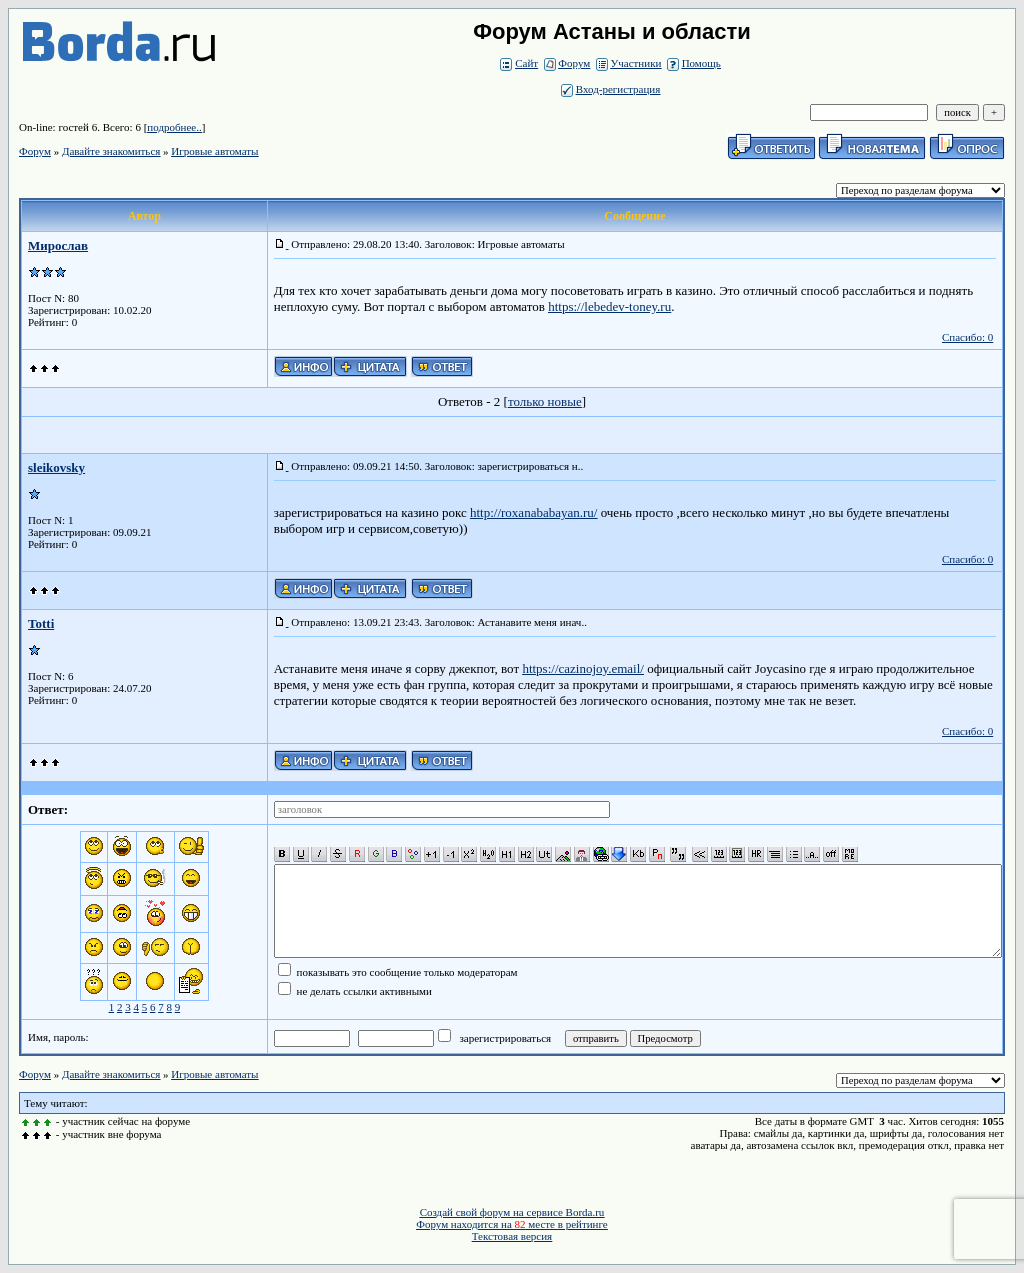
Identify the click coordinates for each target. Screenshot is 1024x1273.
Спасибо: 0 (967, 337)
